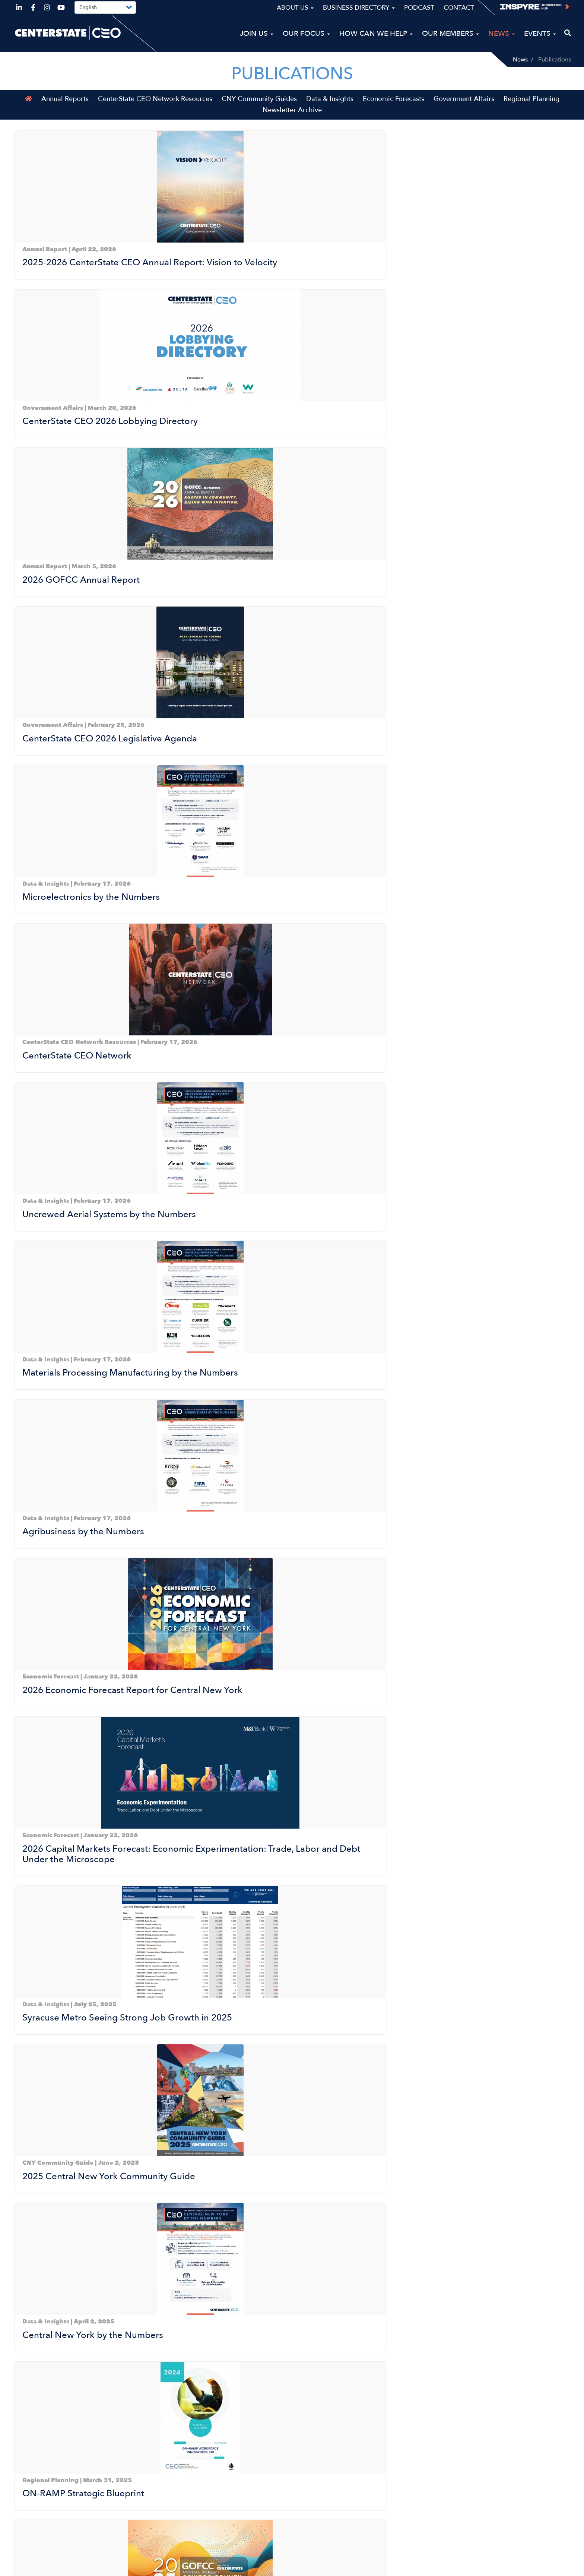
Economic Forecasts (393, 110)
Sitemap (460, 2567)
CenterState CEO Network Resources (155, 110)
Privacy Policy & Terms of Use (524, 2567)
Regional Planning (531, 110)
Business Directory (359, 7)
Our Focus (306, 33)
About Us (295, 7)
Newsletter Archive (292, 122)
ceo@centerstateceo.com (53, 2528)
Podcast (419, 7)
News (520, 60)
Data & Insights (329, 110)
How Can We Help (376, 33)
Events (540, 33)
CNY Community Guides (259, 110)
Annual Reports (65, 110)
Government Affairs (464, 110)
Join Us (256, 33)
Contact (459, 7)
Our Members (450, 33)
